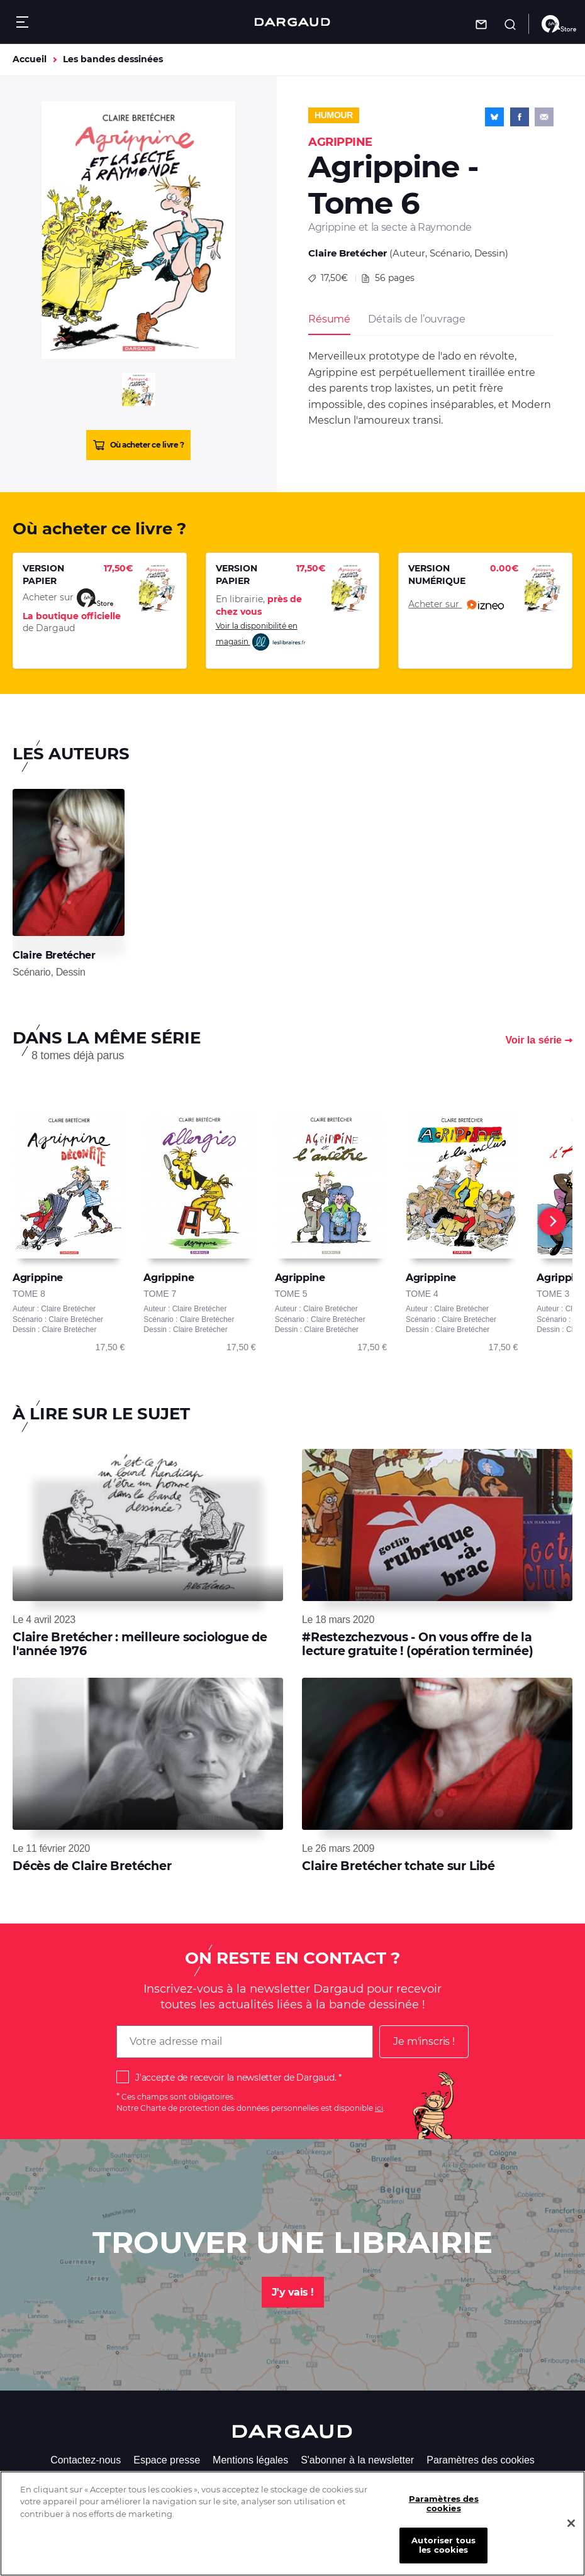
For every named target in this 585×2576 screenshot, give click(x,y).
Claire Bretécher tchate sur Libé (398, 1866)
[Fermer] (571, 2536)
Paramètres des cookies (480, 2460)
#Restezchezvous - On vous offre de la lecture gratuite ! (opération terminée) (417, 1644)
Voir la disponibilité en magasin (261, 636)
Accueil (30, 59)
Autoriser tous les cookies (443, 2558)
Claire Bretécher (347, 253)
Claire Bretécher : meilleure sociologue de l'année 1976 (140, 1644)
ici (379, 2108)
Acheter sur (456, 605)
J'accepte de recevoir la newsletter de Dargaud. (235, 2077)
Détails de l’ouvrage (416, 319)
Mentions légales (250, 2460)
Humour (334, 115)
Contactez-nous (85, 2460)
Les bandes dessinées (113, 59)
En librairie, (259, 605)
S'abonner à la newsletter (357, 2460)
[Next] (552, 1221)
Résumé (329, 319)
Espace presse (166, 2460)
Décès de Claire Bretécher (92, 1866)
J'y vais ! (293, 2292)
